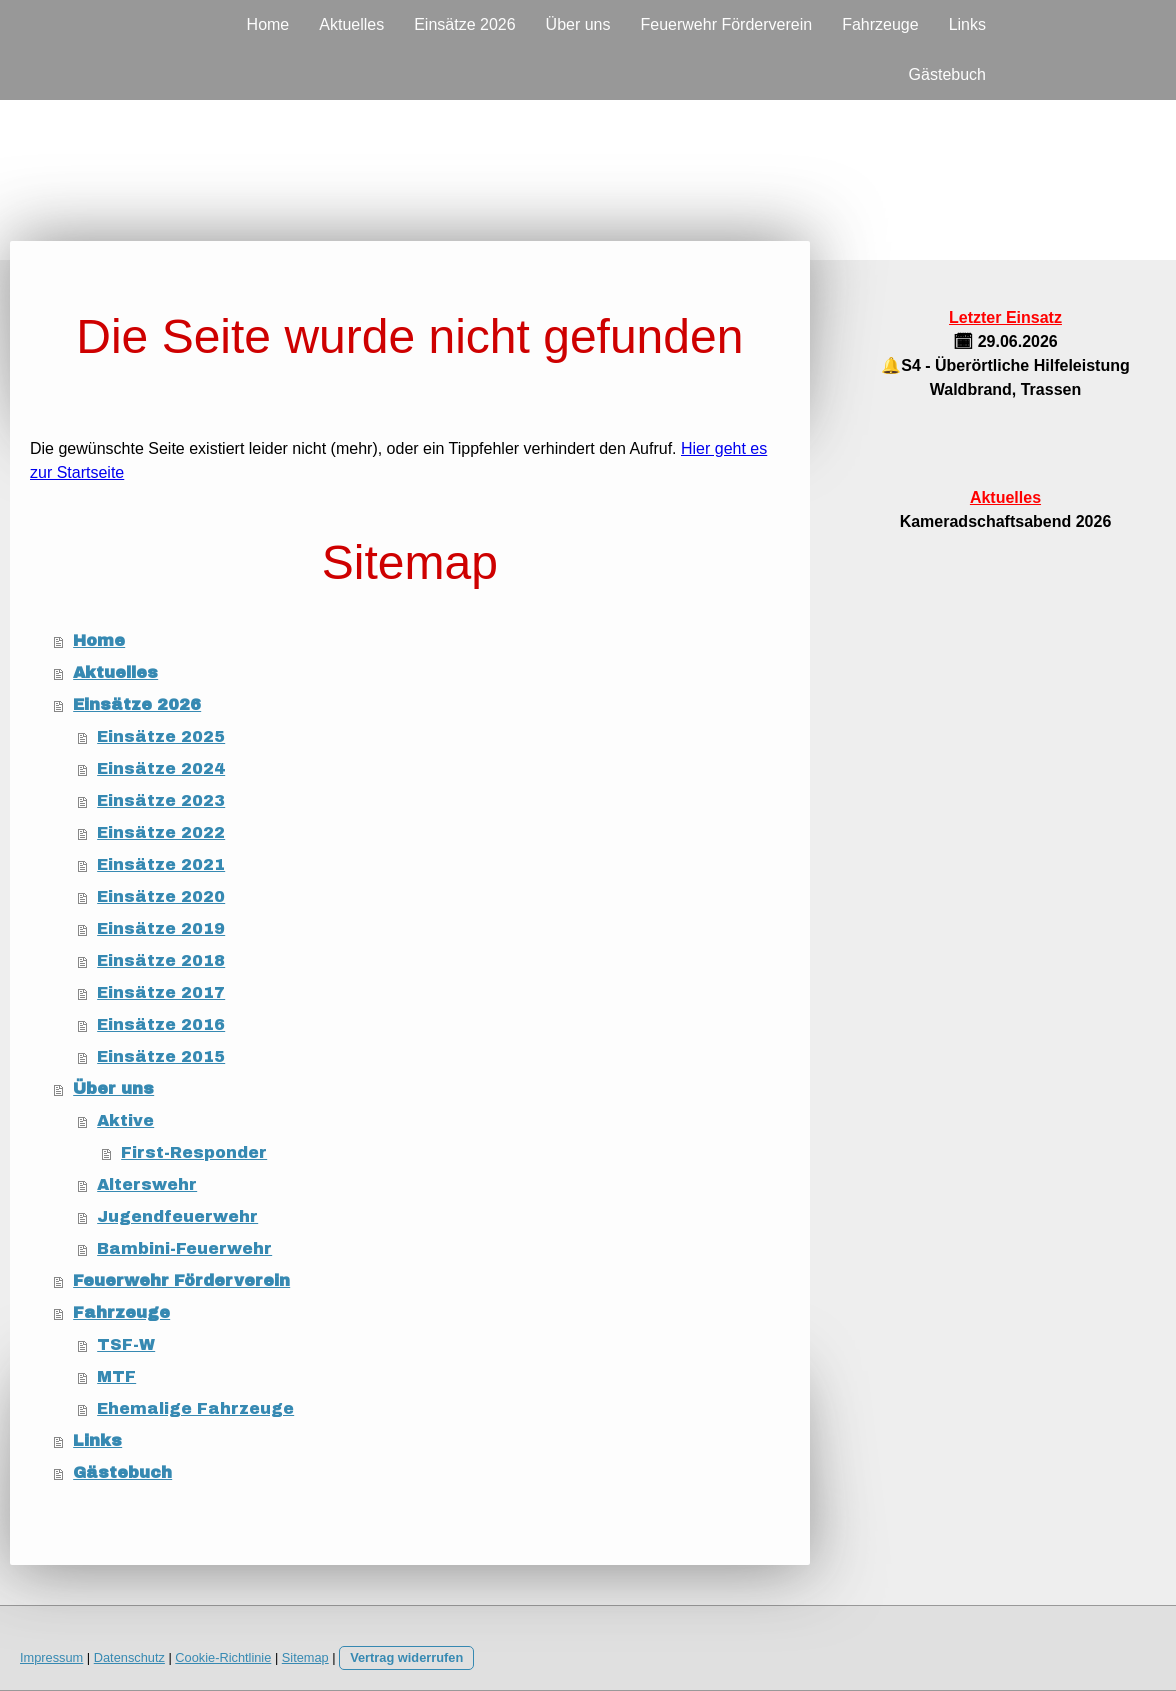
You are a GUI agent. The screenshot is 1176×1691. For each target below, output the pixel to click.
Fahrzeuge (880, 24)
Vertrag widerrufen (406, 1657)
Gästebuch (947, 74)
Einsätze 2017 (161, 992)
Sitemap (305, 1657)
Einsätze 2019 (161, 928)
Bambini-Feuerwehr (184, 1248)
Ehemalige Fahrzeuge (195, 1408)
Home (268, 24)
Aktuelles (351, 24)
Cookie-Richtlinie (223, 1657)
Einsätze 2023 (161, 800)
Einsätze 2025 (161, 736)
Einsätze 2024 (161, 768)
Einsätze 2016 (161, 1024)
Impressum (51, 1657)
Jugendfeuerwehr (177, 1216)
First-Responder (194, 1152)
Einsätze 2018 (161, 960)
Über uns (578, 24)
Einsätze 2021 (161, 864)
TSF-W (126, 1344)
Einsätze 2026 (464, 24)
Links (967, 24)
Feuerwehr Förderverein (727, 24)
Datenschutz (129, 1657)
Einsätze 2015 (161, 1056)
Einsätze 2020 (161, 896)
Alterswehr (147, 1184)
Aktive (125, 1120)
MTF (116, 1376)
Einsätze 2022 (161, 832)
